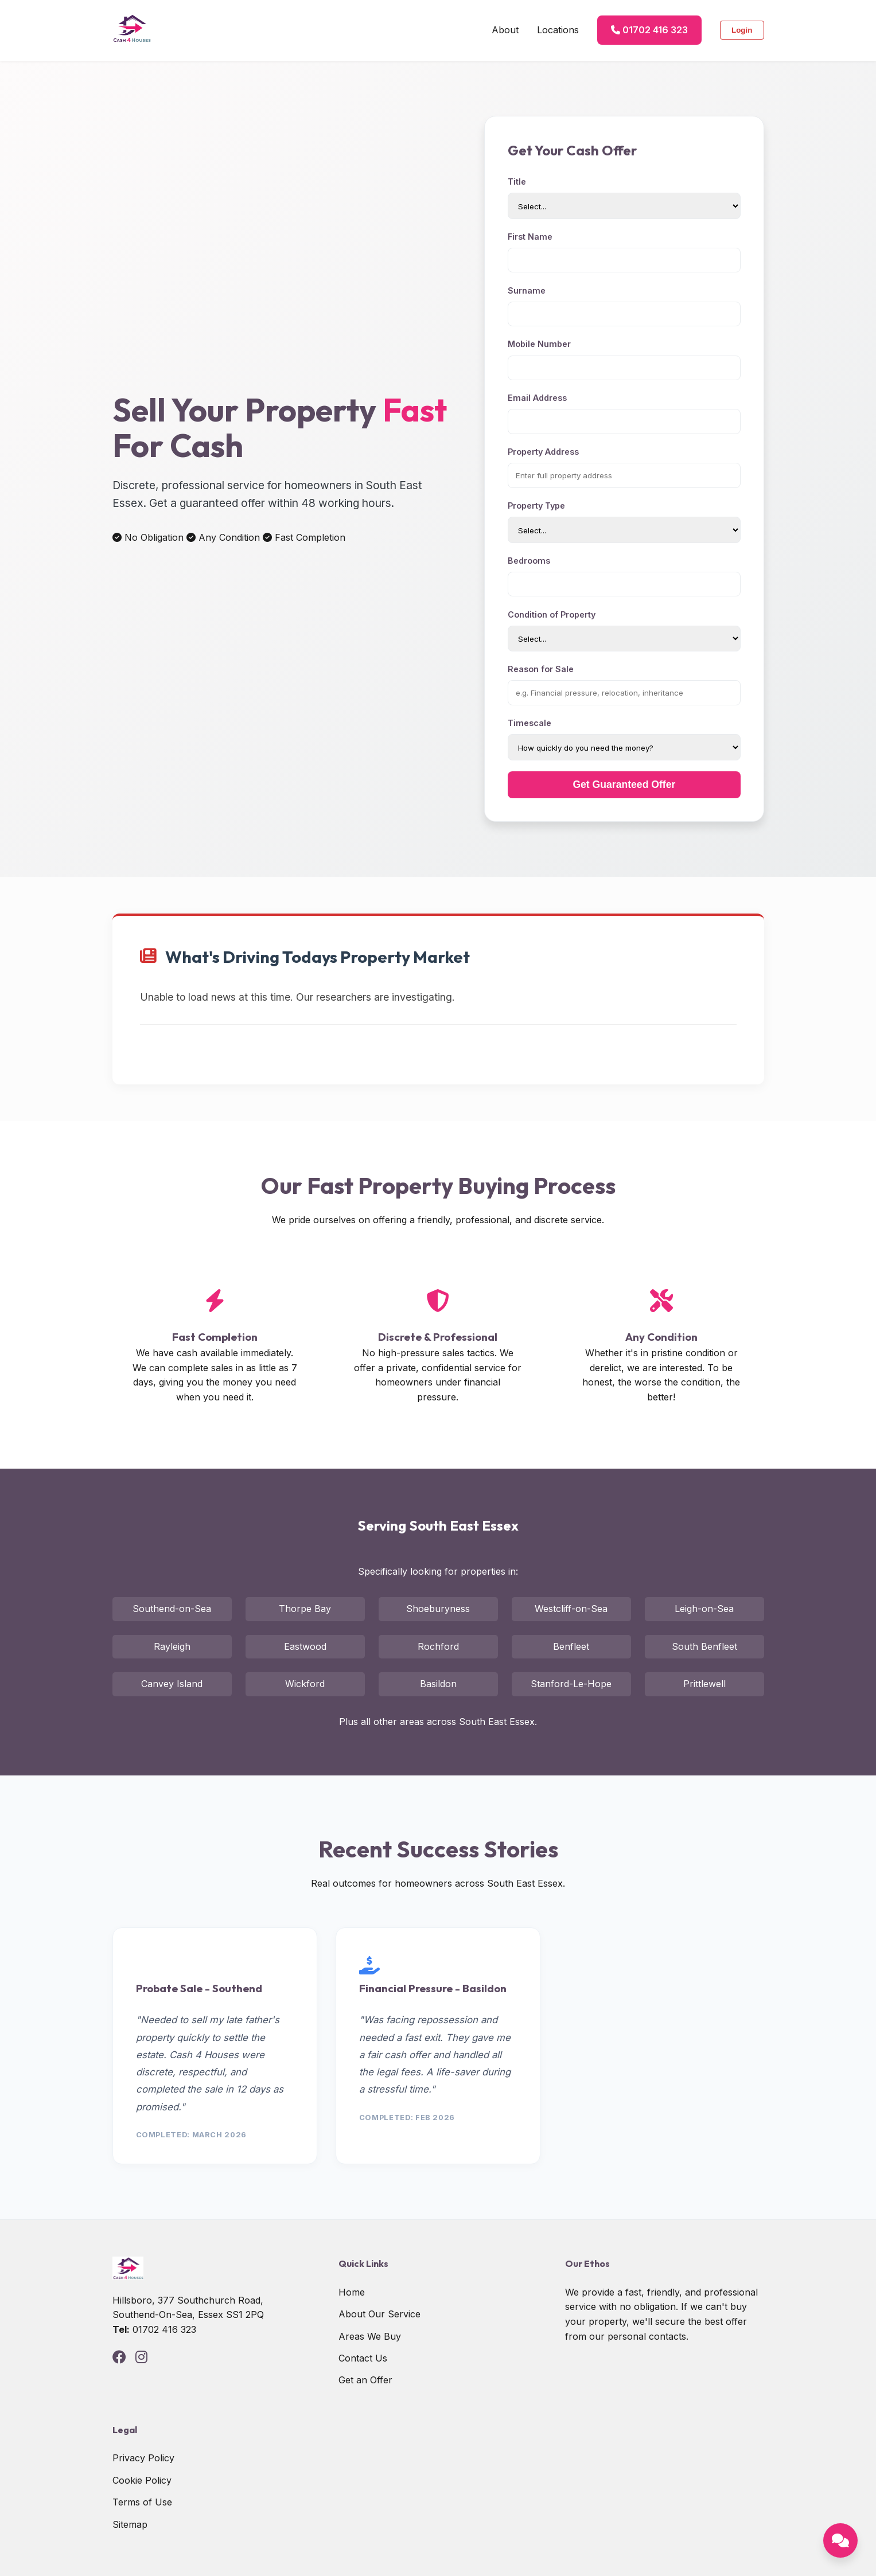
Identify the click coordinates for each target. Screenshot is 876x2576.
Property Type (536, 505)
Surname (527, 290)
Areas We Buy (369, 2336)
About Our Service (379, 2314)
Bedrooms (529, 560)
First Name (530, 236)
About (505, 30)
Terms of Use (142, 2502)
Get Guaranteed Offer (624, 784)
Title (517, 181)
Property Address (543, 451)
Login (741, 30)
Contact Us (362, 2358)
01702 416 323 (649, 30)
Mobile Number (539, 344)
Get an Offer (365, 2380)
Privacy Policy (143, 2458)
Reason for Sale (541, 669)
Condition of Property (551, 614)
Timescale (529, 723)
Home (351, 2292)
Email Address (537, 398)
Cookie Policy (142, 2480)
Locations (558, 30)
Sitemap (129, 2524)
